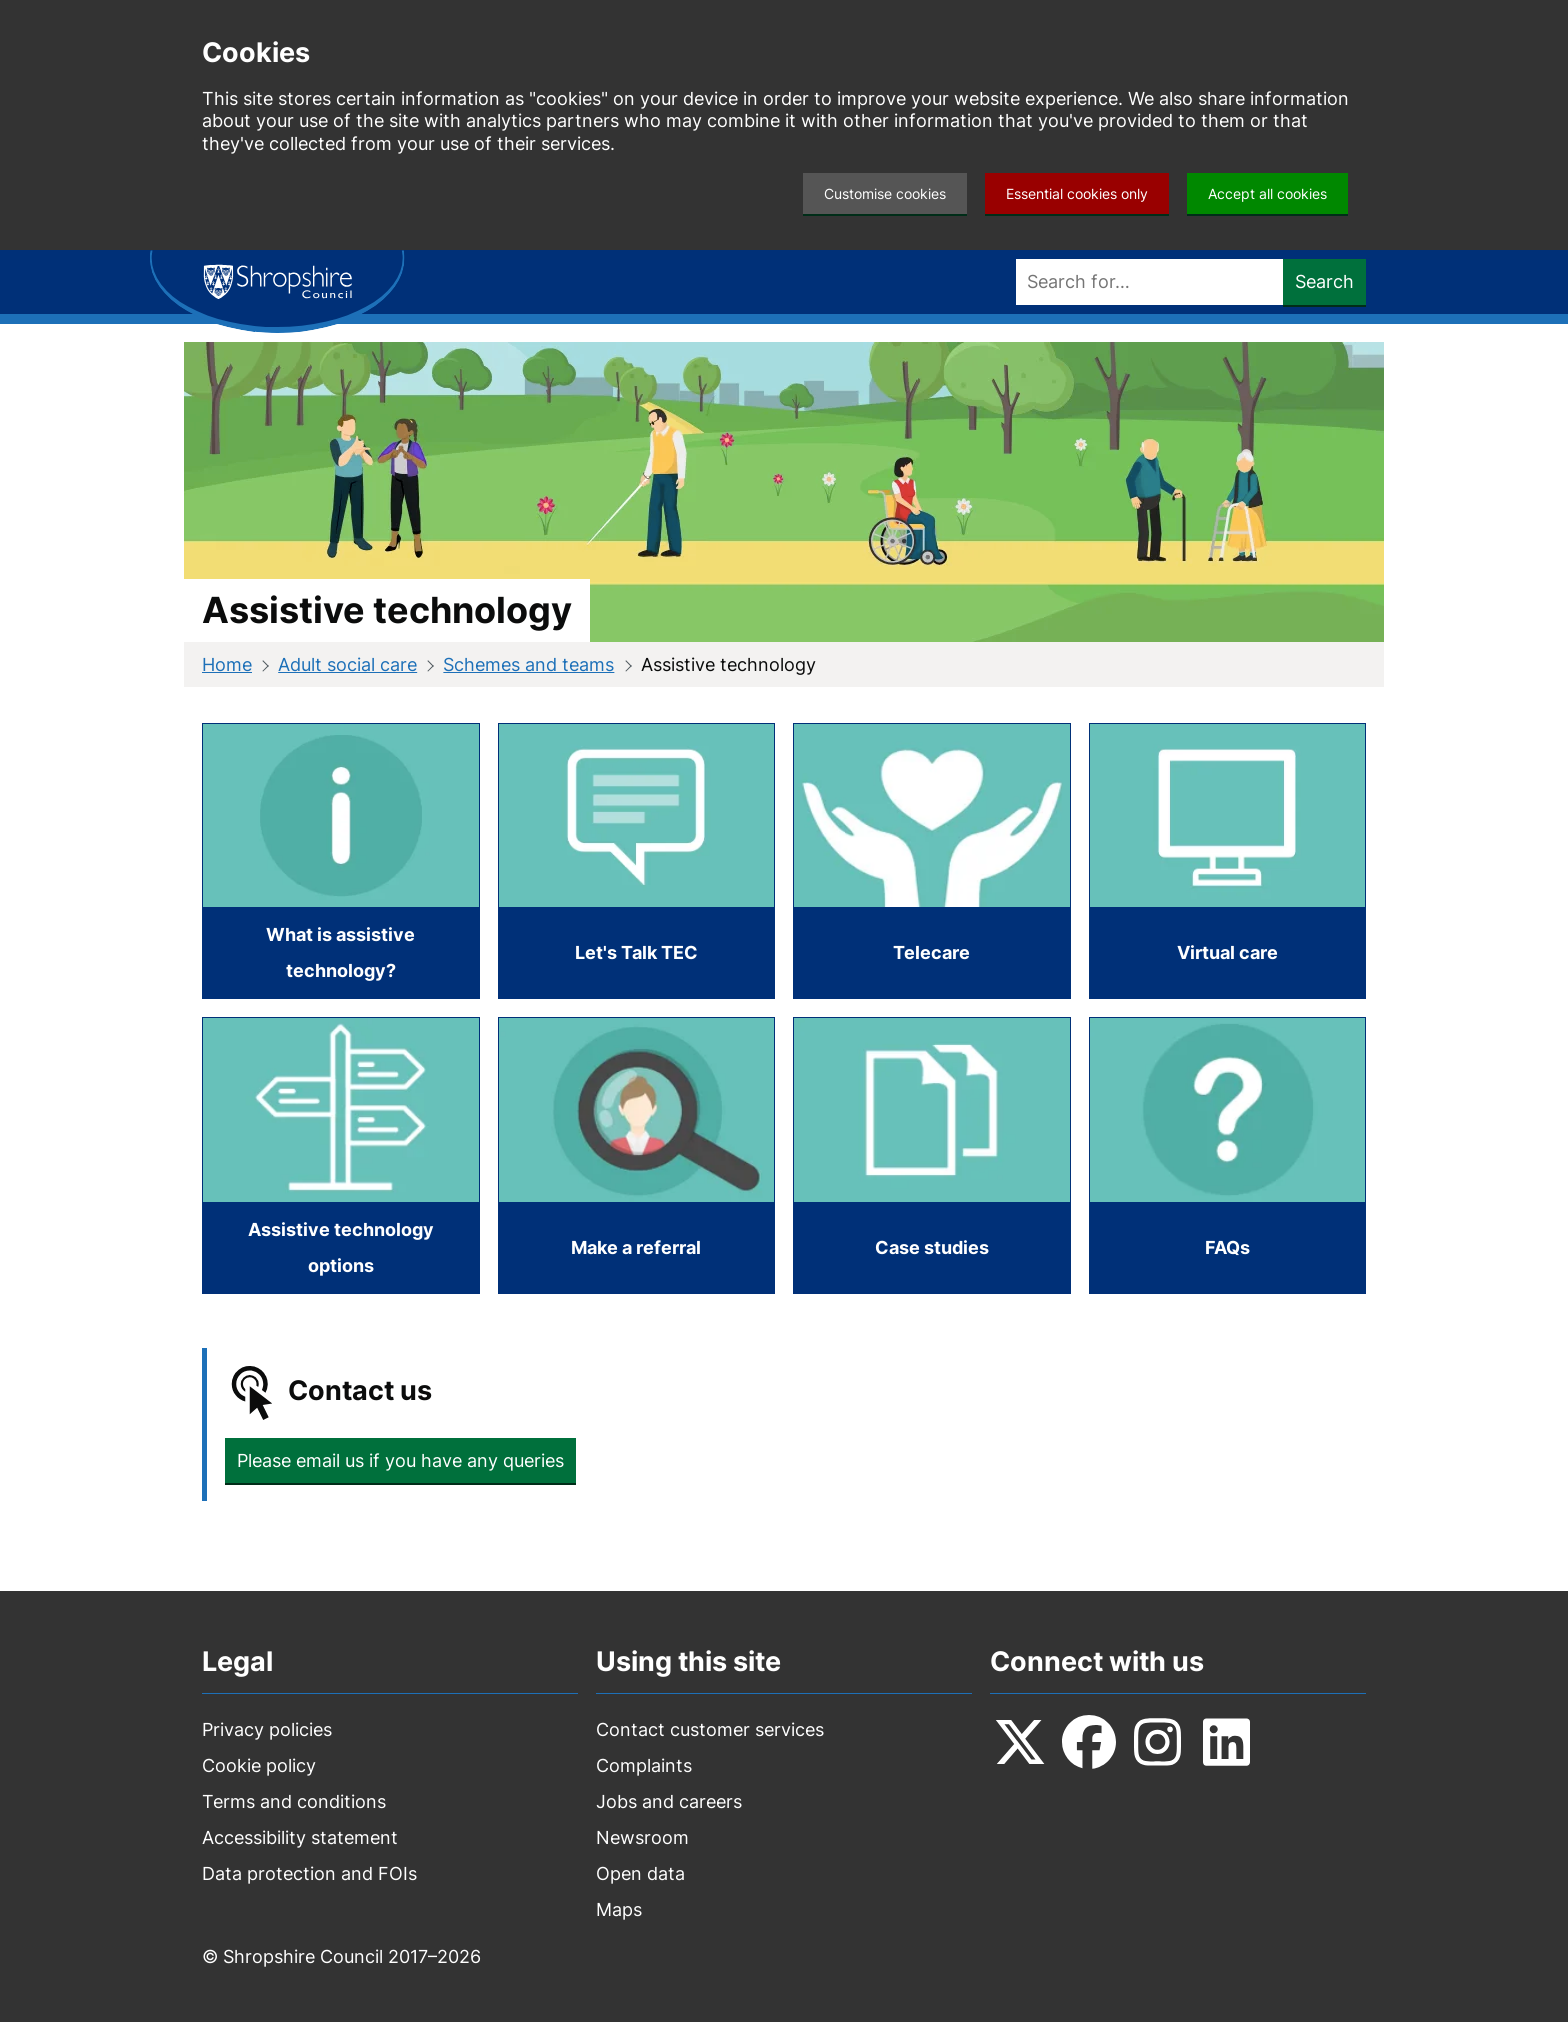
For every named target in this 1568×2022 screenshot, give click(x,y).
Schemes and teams (528, 664)
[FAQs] (1228, 1155)
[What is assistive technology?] (341, 861)
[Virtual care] (1228, 861)
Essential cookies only (1077, 193)
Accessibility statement (300, 1837)
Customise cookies (885, 193)
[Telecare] (932, 861)
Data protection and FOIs (309, 1873)
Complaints (644, 1765)
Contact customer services (710, 1729)
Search (1324, 281)
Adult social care (347, 664)
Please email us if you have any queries (400, 1460)
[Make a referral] (637, 1155)
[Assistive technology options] (341, 1155)
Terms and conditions (294, 1801)
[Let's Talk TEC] (637, 861)
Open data (640, 1873)
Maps (619, 1909)
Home (227, 664)
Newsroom (642, 1837)
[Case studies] (932, 1155)
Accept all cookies (1267, 193)
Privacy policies (267, 1729)
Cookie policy (259, 1765)
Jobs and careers (669, 1801)
